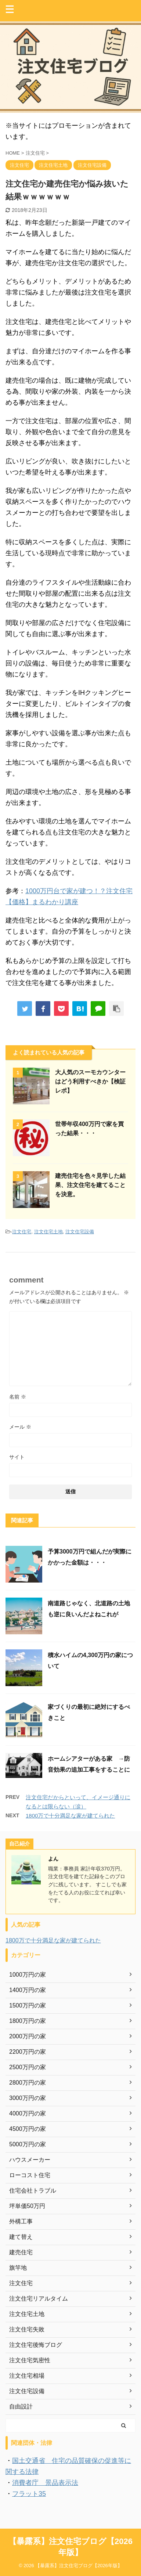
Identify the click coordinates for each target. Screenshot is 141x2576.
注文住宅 (21, 1231)
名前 (17, 1397)
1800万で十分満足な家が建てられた (70, 1815)
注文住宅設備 (79, 1231)
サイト (17, 1457)
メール (20, 1427)
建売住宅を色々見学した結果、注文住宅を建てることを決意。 (90, 1185)
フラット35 (29, 2493)
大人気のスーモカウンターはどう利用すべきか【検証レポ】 (90, 1081)
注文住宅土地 (48, 1231)
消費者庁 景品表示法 (45, 2482)
